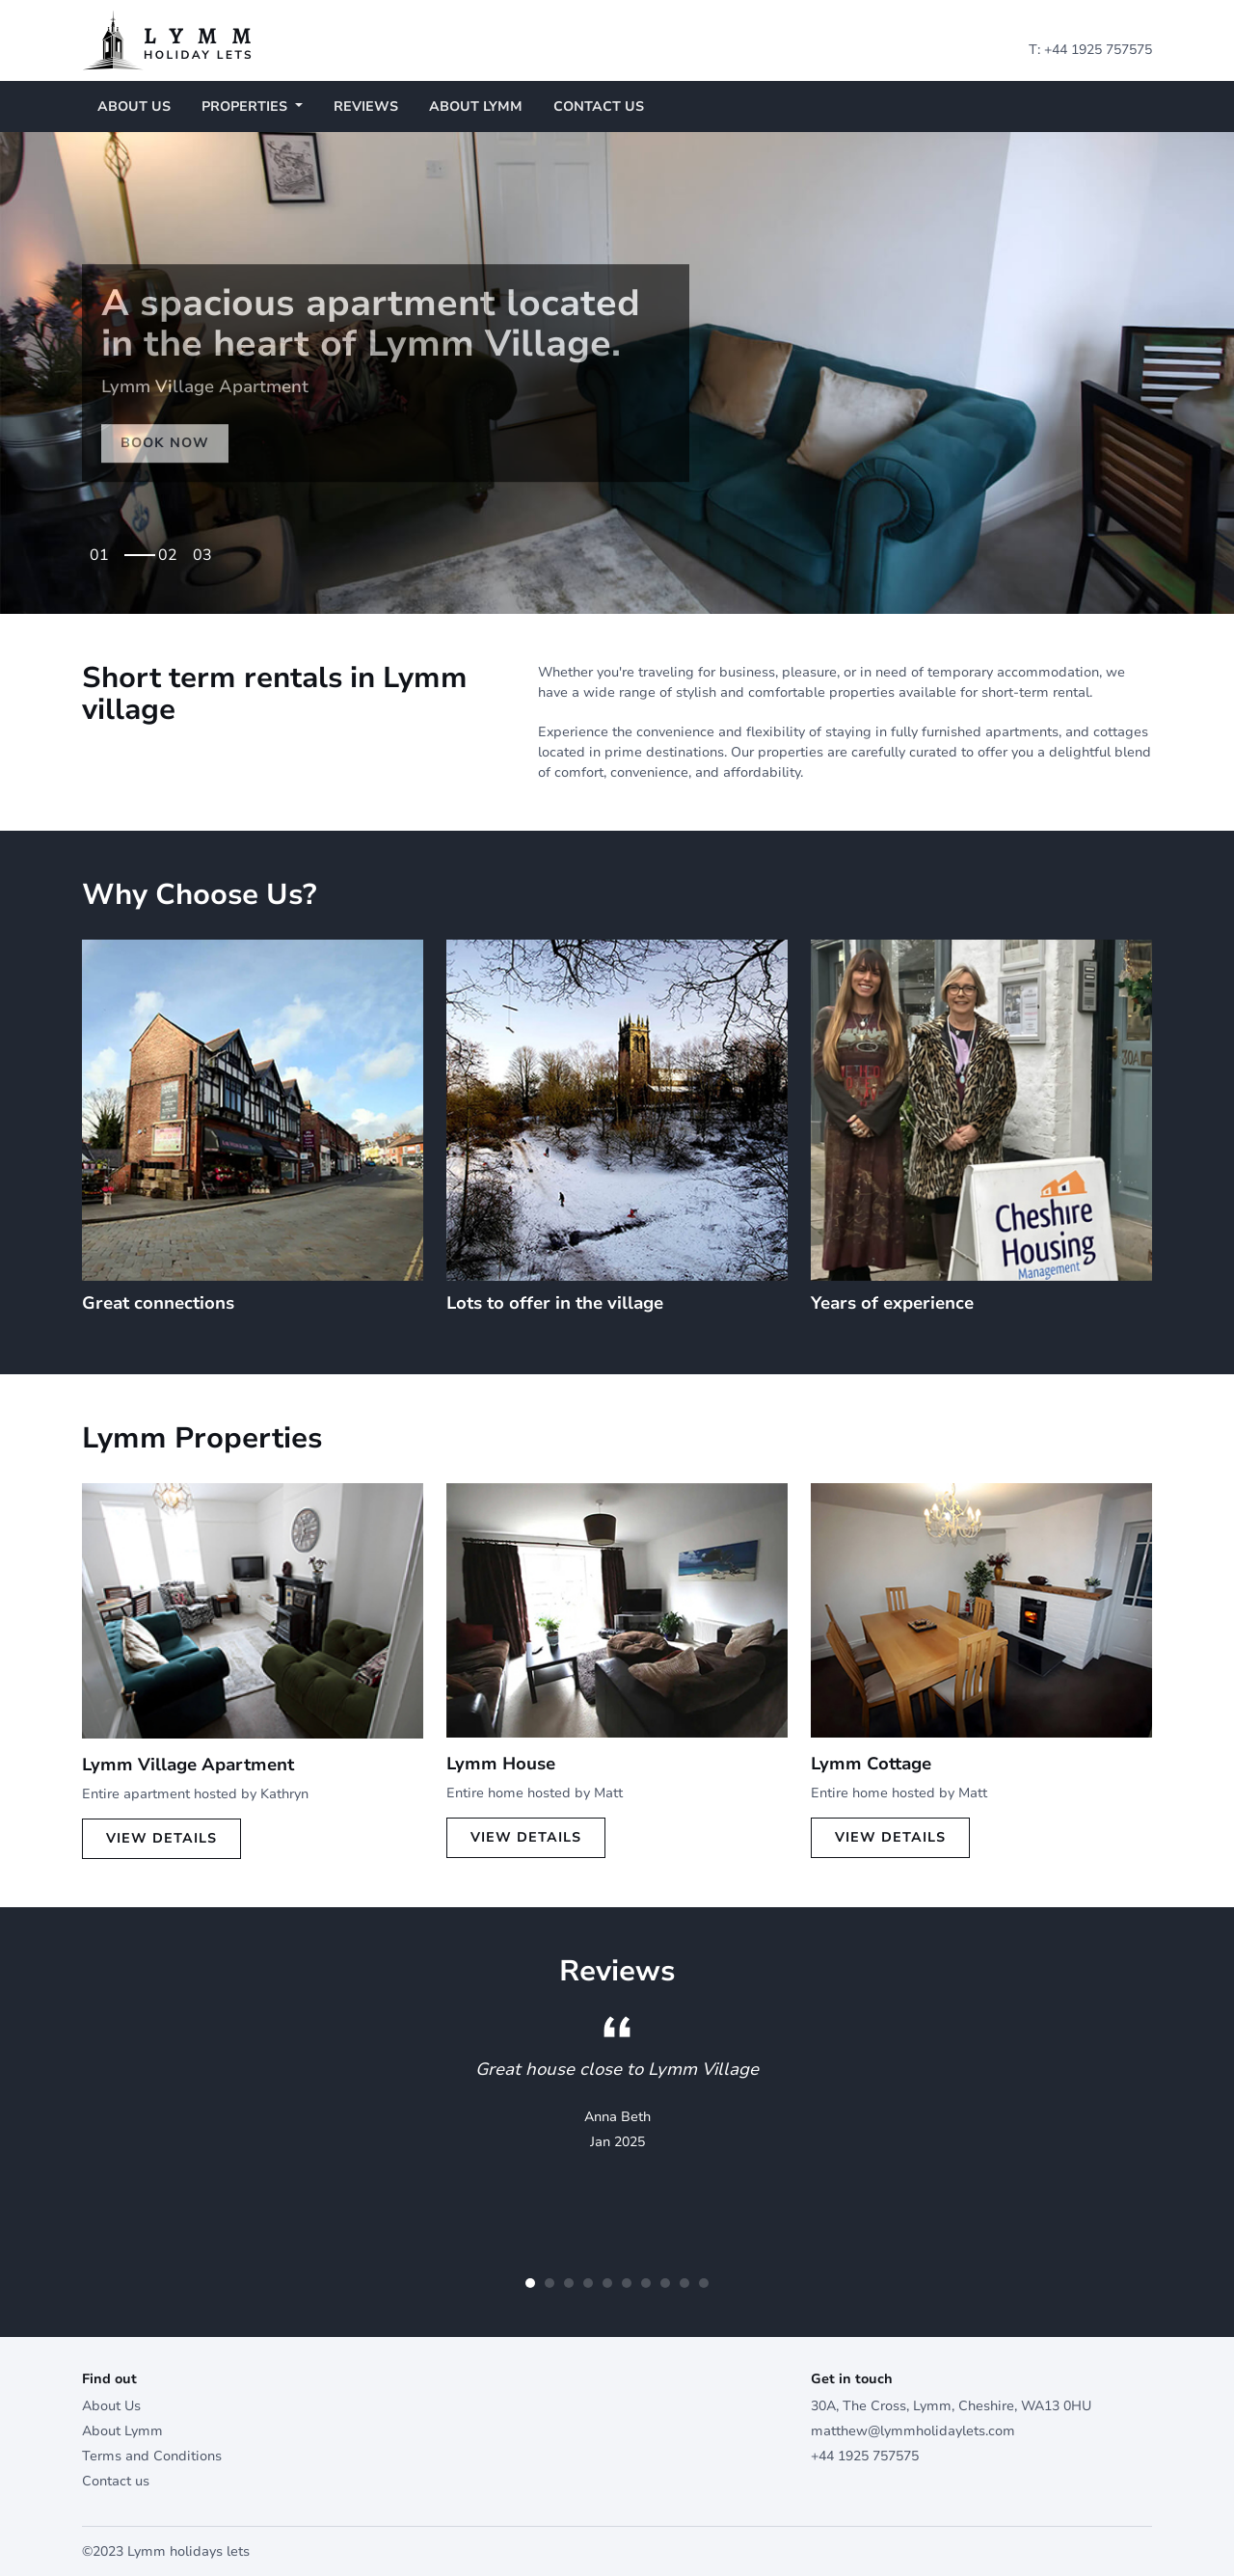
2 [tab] (172, 548)
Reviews (366, 106)
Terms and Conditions (152, 2456)
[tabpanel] (617, 373)
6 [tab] (626, 2283)
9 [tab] (684, 2283)
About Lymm (476, 106)
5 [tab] (607, 2283)
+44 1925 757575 (1098, 49)
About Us (134, 106)
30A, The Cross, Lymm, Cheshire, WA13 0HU (951, 2406)
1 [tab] (138, 548)
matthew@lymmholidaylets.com (913, 2431)
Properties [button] (246, 106)
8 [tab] (665, 2283)
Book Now (165, 443)
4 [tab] (588, 2283)
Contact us (598, 106)
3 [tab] (207, 548)
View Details (161, 1838)
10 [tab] (704, 2283)
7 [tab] (646, 2283)
